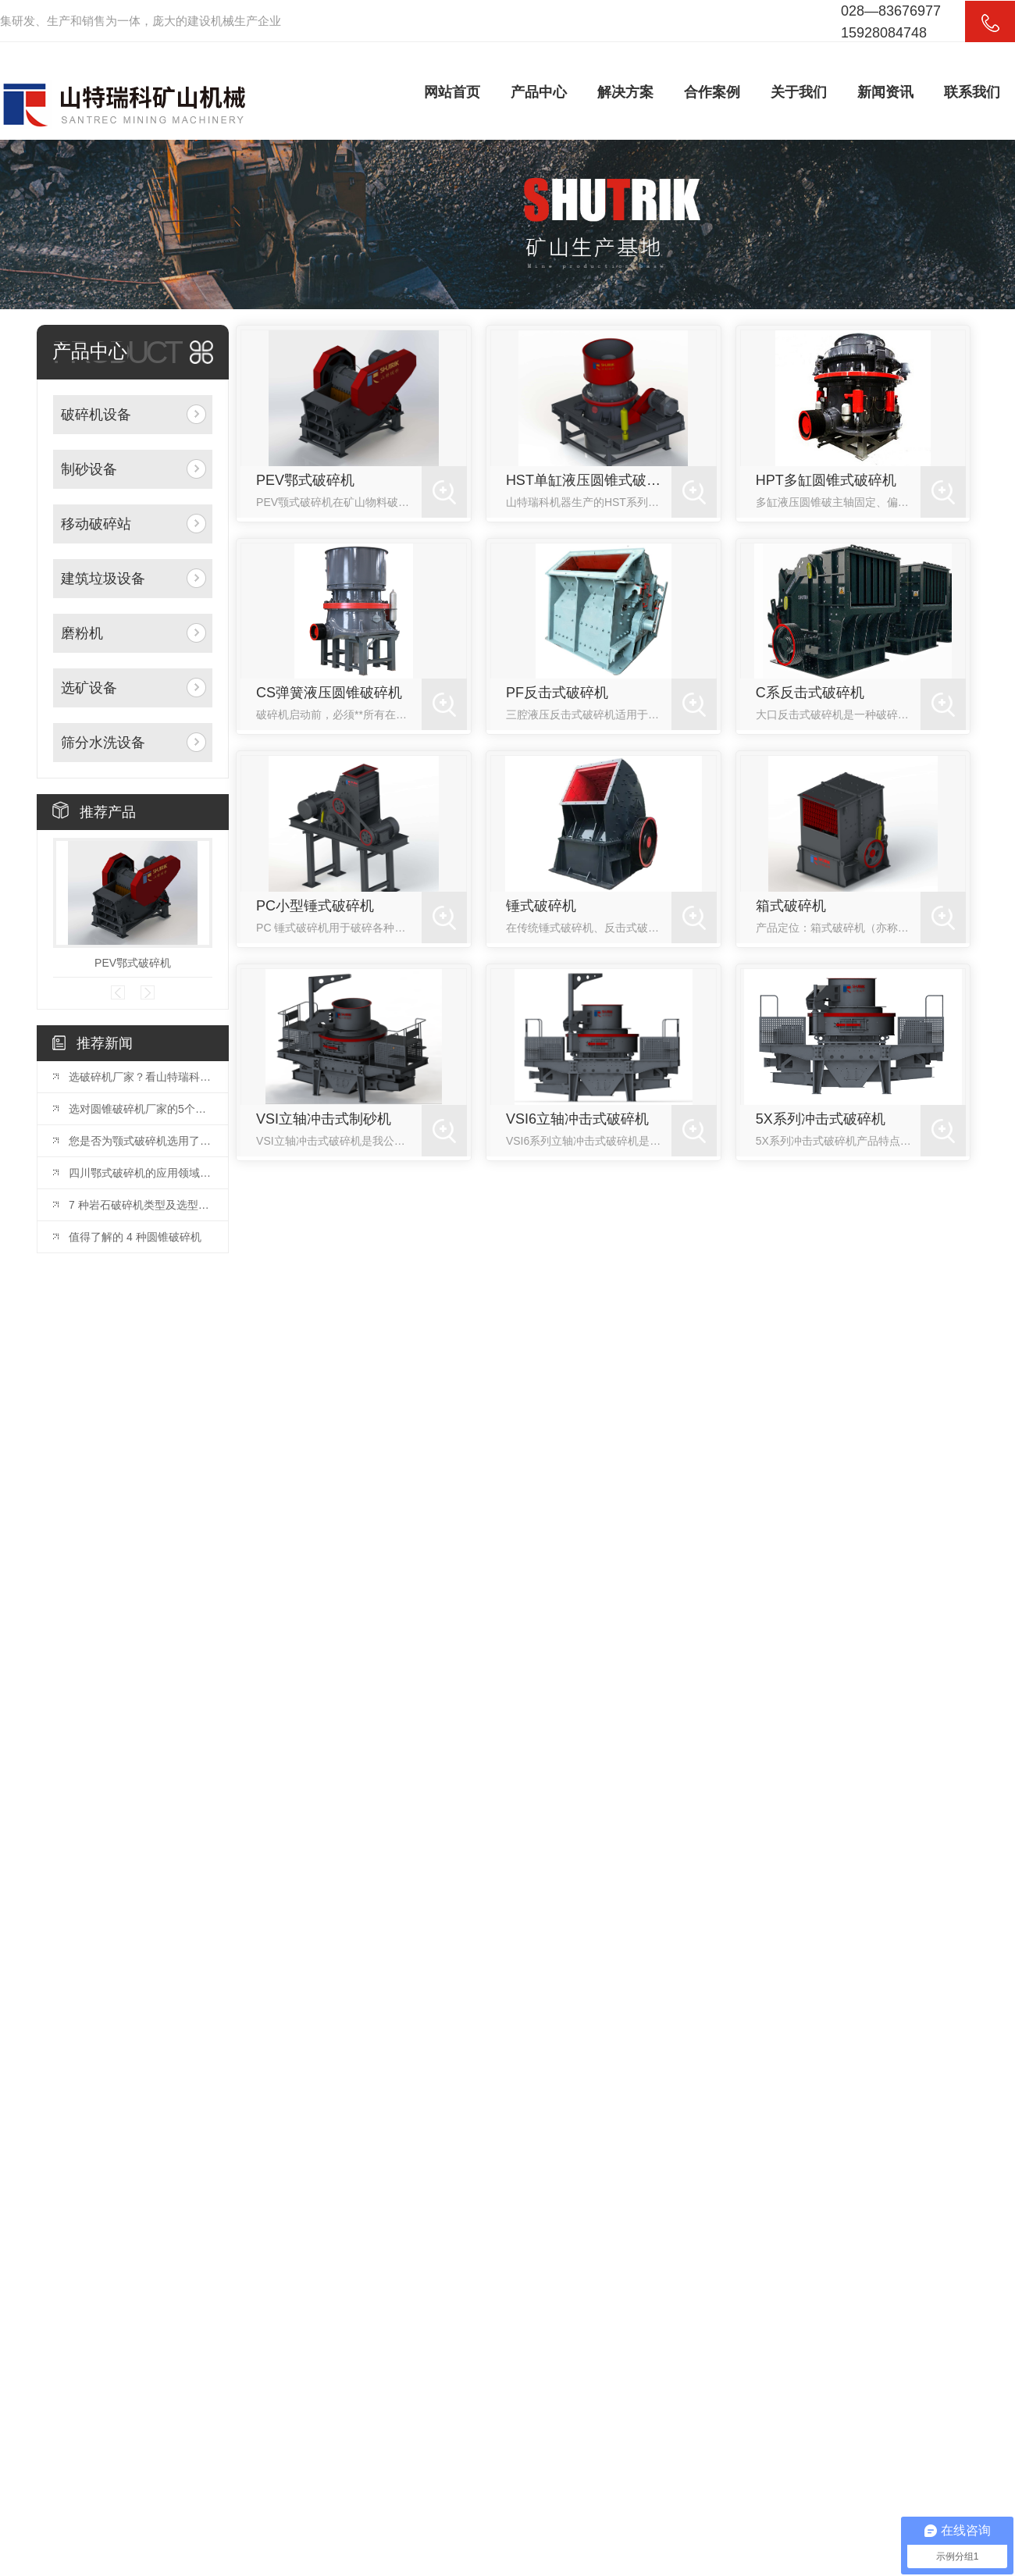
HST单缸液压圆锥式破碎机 (588, 480)
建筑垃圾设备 (103, 578)
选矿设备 (89, 688)
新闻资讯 (885, 92)
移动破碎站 (96, 524)
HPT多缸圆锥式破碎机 (826, 480)
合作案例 (712, 92)
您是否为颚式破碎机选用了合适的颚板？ (140, 1141)
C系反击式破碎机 (810, 692)
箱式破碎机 (791, 906)
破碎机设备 (96, 414)
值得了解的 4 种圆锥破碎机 (135, 1237)
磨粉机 (82, 633)
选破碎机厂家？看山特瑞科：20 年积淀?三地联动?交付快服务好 (140, 1077)
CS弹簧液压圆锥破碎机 (329, 692)
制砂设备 (89, 469)
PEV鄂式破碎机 (132, 963)
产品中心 (539, 92)
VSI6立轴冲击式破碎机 (577, 1119)
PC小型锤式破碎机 (315, 906)
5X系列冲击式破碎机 (820, 1119)
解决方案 (625, 92)
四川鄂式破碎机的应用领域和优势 (140, 1173)
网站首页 (452, 92)
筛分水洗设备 (103, 742)
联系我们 (972, 92)
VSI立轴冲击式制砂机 (323, 1119)
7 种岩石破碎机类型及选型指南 (140, 1205)
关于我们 (799, 92)
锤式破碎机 (541, 906)
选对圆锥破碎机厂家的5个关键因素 (140, 1109)
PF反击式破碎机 (557, 692)
